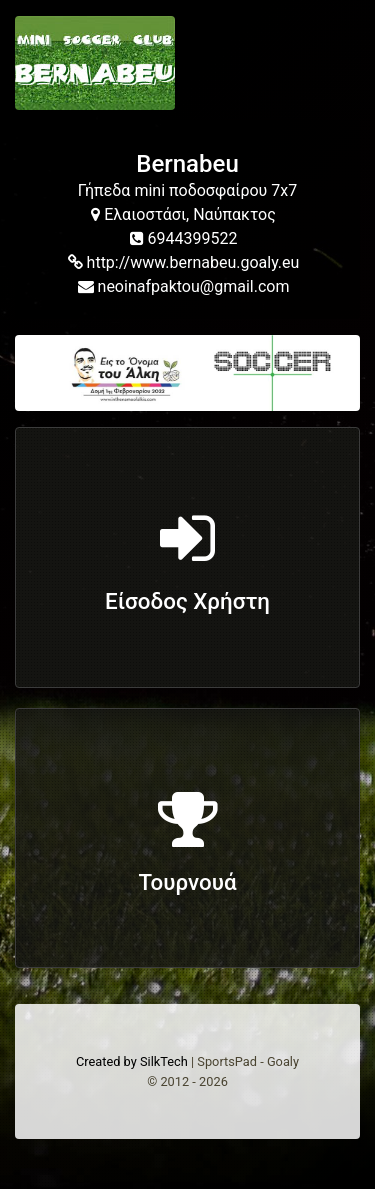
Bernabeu (187, 164)
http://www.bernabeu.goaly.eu (184, 262)
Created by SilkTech (132, 1061)
